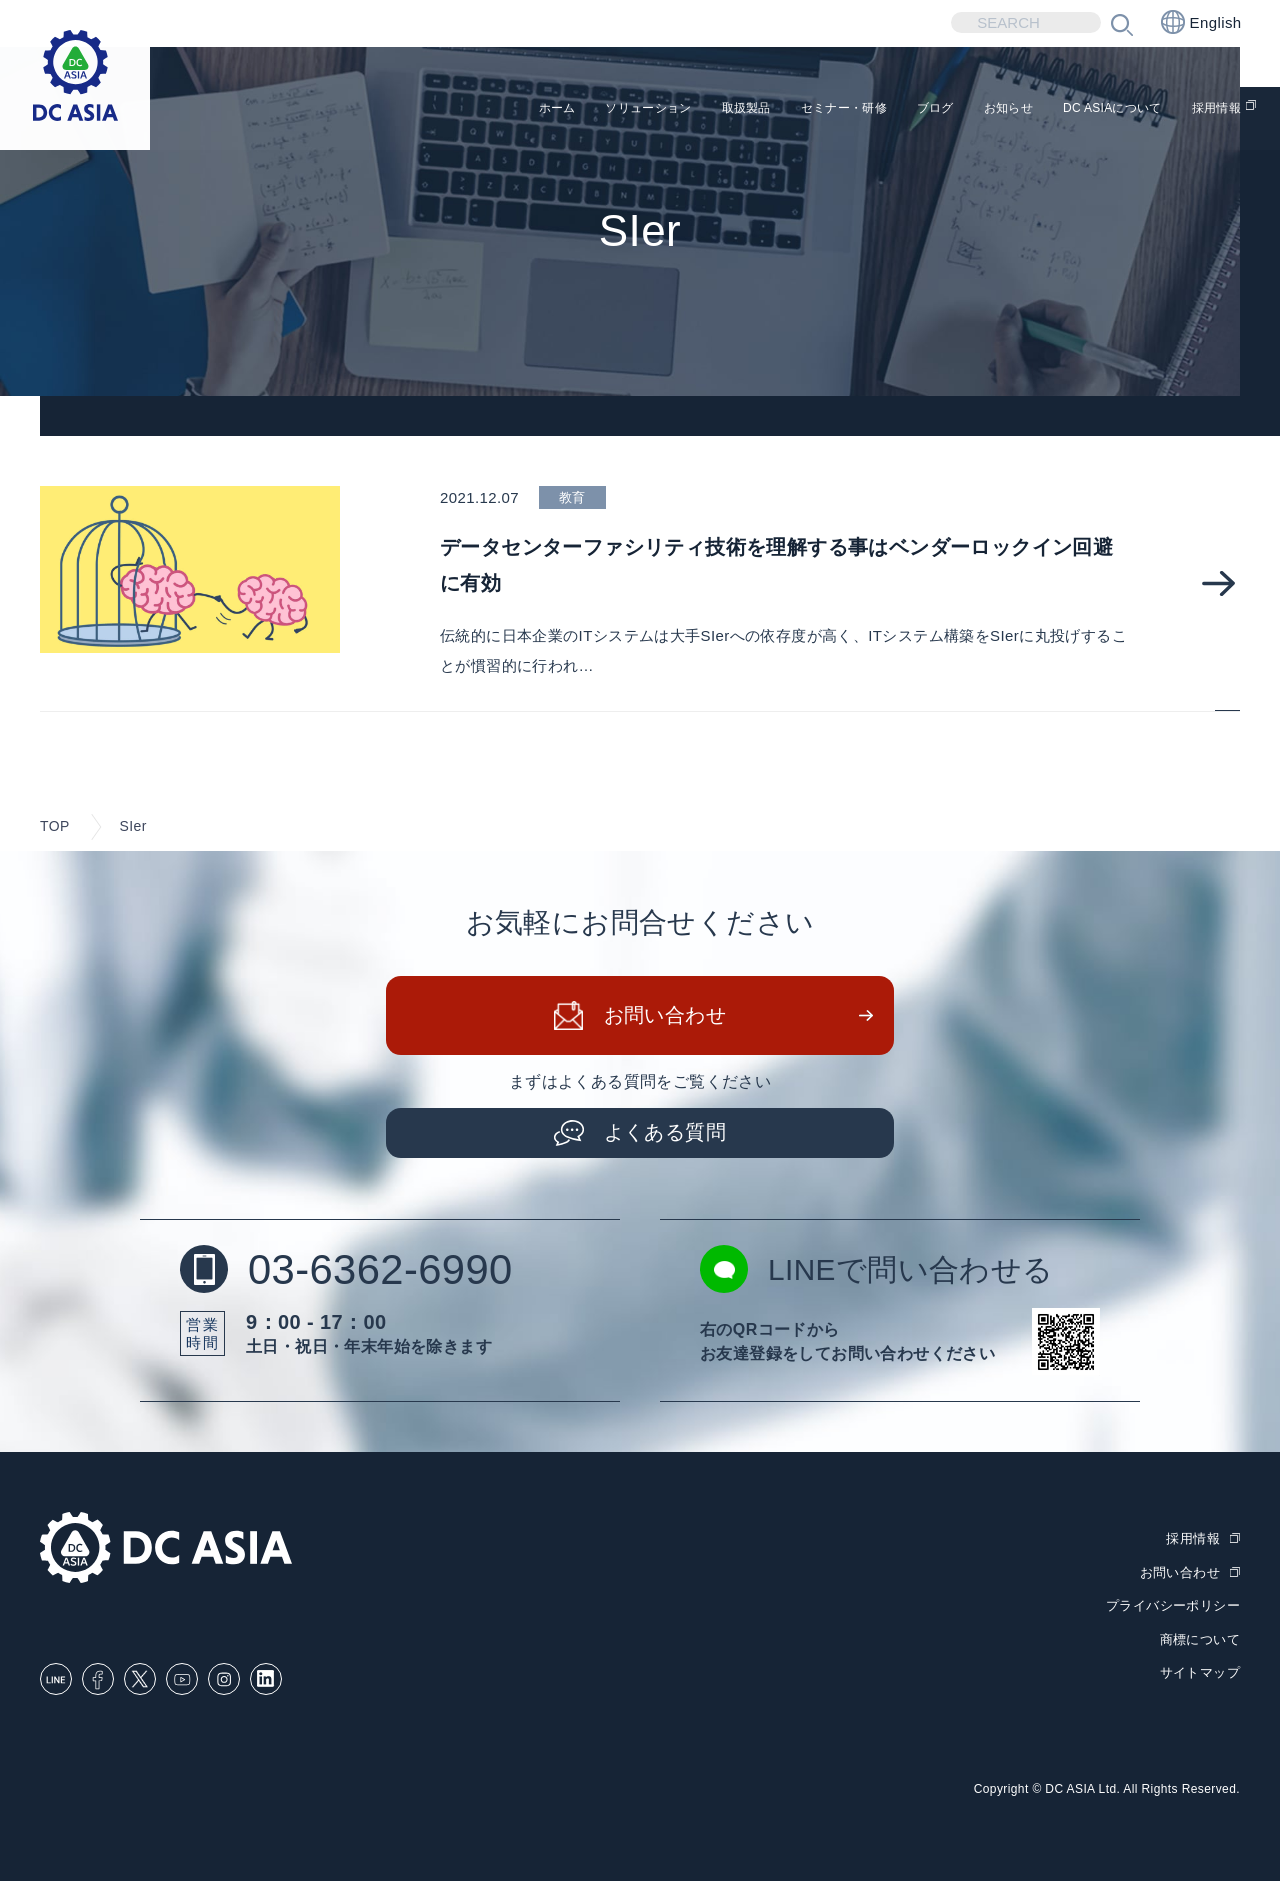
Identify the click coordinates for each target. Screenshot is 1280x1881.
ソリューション (511, 110)
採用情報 (1209, 110)
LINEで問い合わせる (877, 1269)
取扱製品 (632, 110)
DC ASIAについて (1080, 110)
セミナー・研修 (752, 110)
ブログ (864, 110)
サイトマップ (1200, 1668)
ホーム (399, 110)
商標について (1200, 1635)
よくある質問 (665, 1132)
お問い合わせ (665, 1015)
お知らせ (952, 110)
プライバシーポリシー (1173, 1603)
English (1201, 22)
